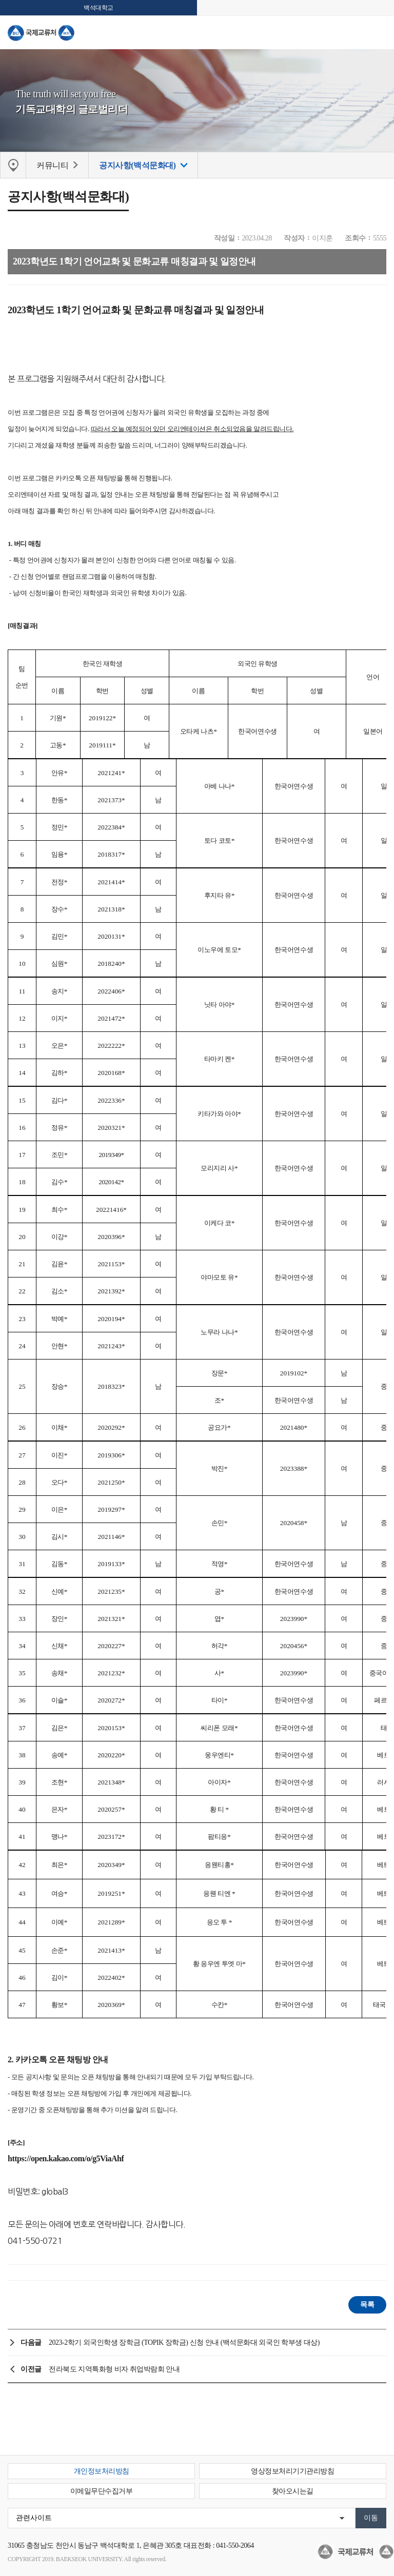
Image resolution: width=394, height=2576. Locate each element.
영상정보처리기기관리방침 (292, 2471)
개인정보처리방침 (101, 2471)
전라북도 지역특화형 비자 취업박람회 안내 (114, 2369)
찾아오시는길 (292, 2491)
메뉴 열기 (378, 31)
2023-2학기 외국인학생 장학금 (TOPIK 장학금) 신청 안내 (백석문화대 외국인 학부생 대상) (184, 2342)
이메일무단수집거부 (101, 2491)
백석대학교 (98, 7)
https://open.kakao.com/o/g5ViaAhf (66, 2158)
